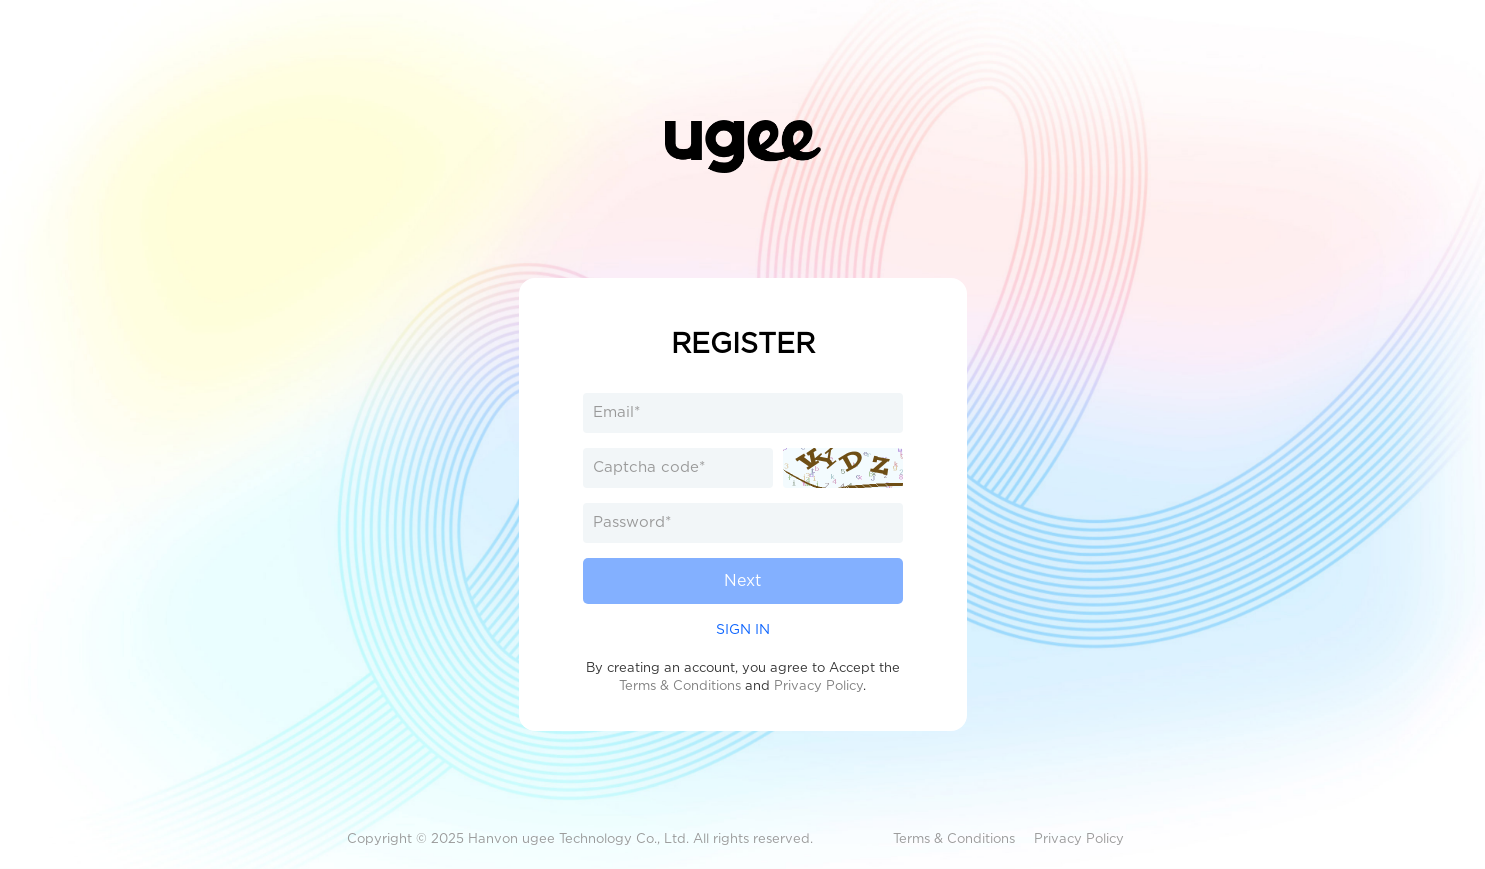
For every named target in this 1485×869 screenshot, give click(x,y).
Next (742, 580)
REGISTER (743, 343)
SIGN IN (743, 629)
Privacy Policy (818, 685)
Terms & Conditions (680, 685)
